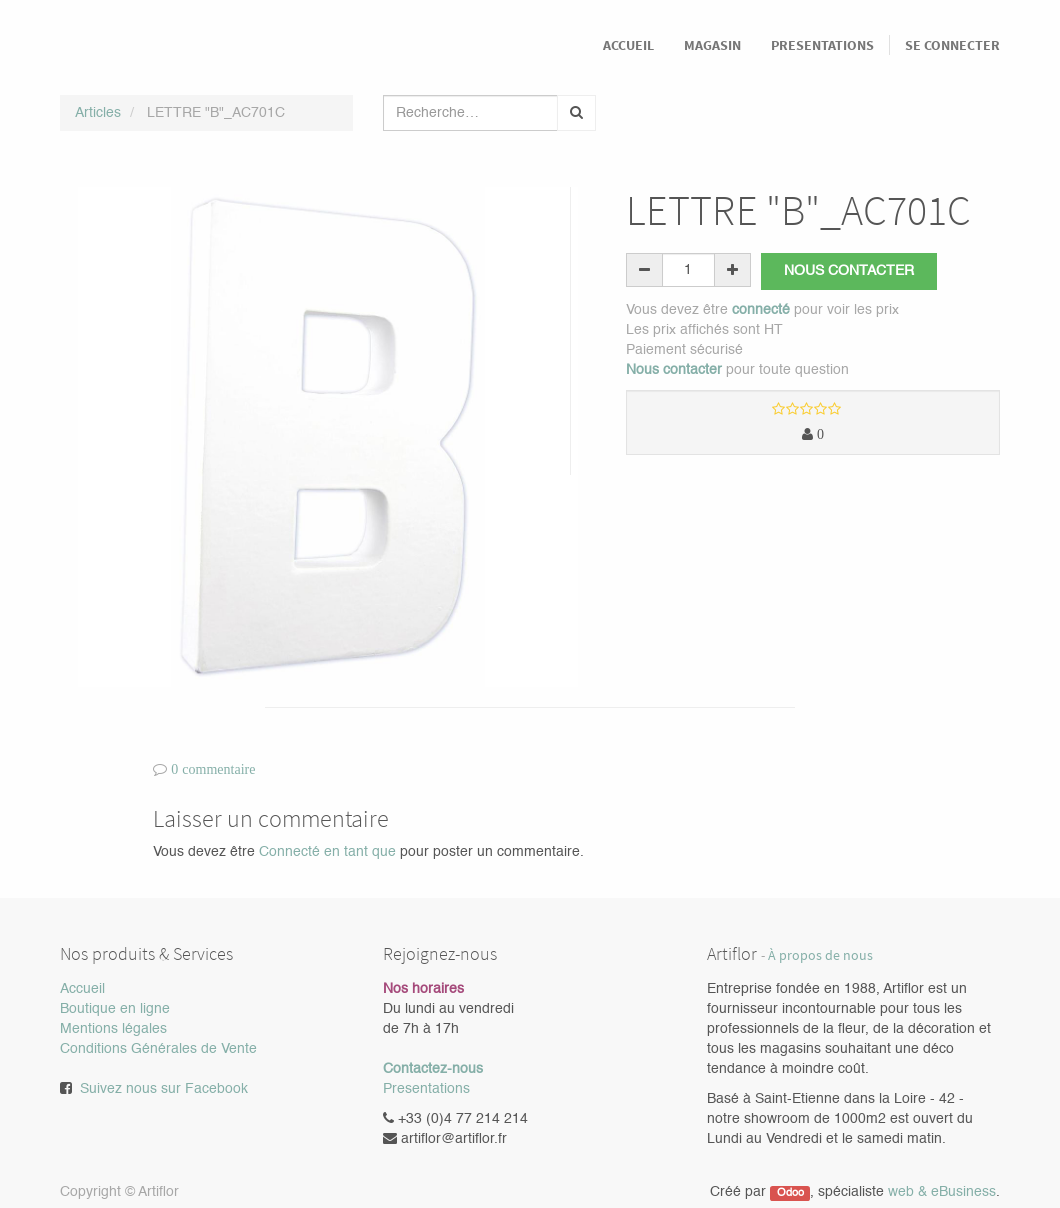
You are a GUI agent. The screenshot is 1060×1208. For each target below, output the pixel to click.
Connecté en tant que (327, 852)
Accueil (82, 989)
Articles (98, 113)
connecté (761, 310)
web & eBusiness (942, 1192)
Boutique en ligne (115, 1009)
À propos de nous (820, 955)
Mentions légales (113, 1029)
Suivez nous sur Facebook (164, 1089)
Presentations (426, 1089)
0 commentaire (213, 769)
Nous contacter (849, 271)
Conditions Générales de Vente (158, 1049)
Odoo (790, 1193)
